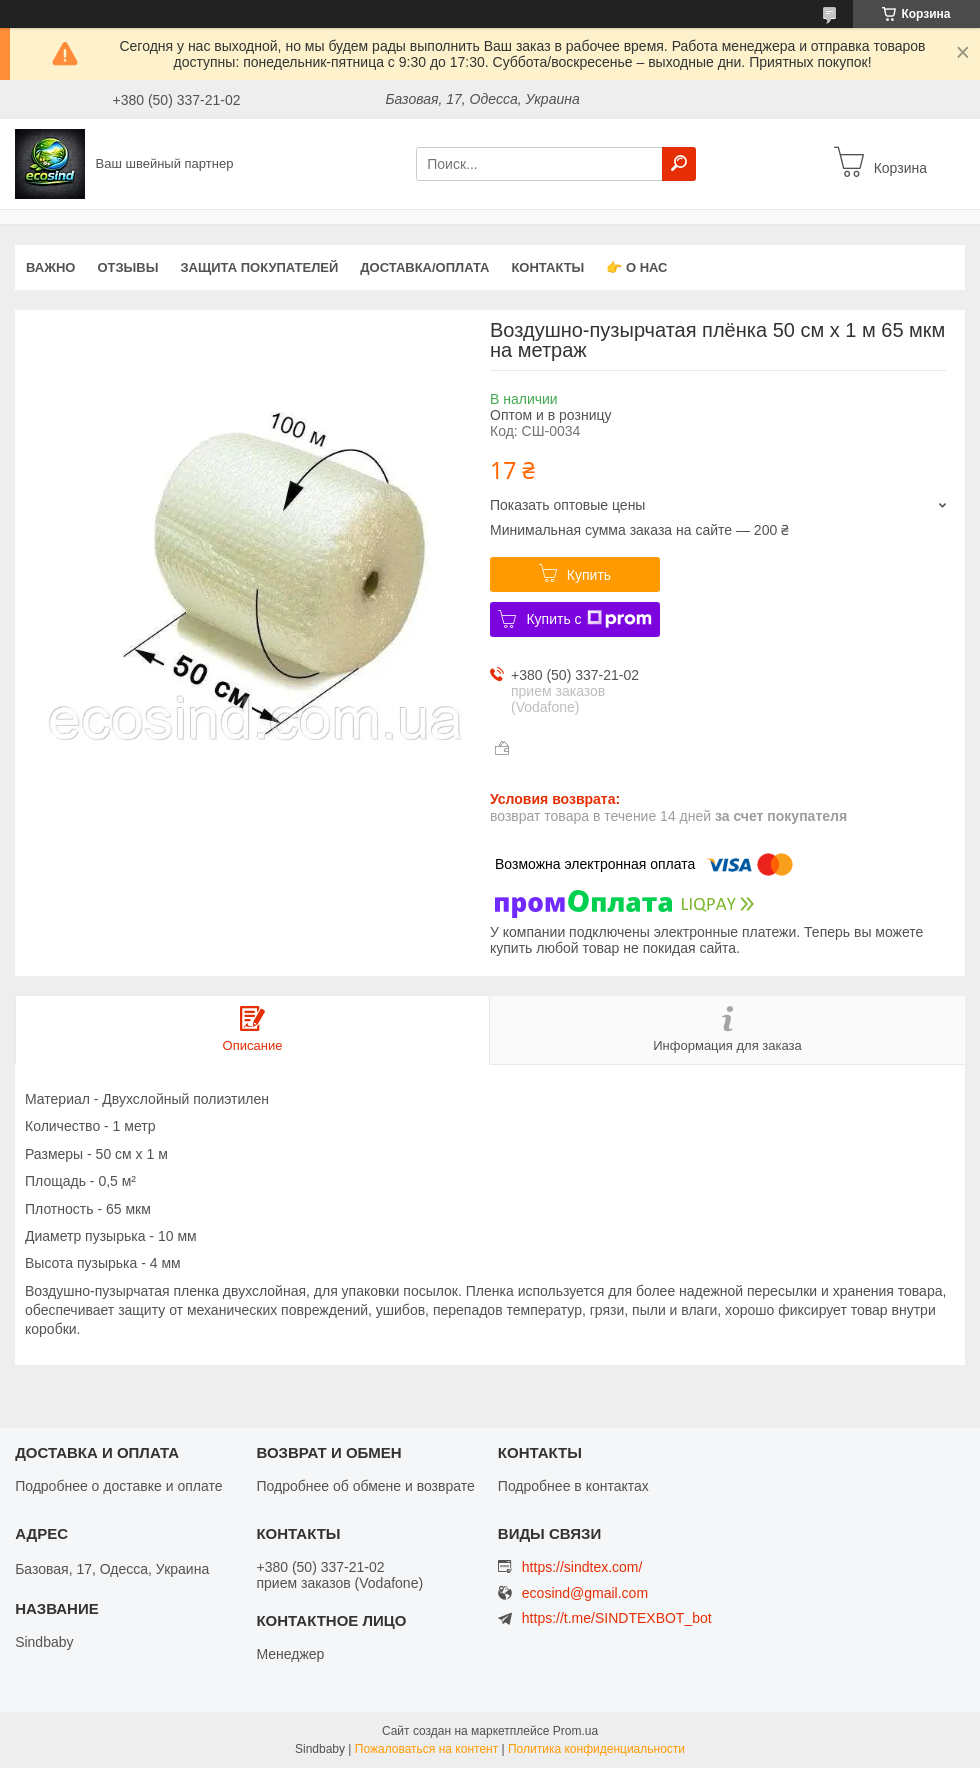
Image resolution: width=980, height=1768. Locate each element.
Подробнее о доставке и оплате (118, 1486)
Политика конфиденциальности (596, 1749)
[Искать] (679, 164)
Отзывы (127, 267)
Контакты (547, 267)
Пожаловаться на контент (426, 1749)
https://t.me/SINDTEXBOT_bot (617, 1618)
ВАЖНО (50, 267)
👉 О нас (636, 267)
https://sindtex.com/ (582, 1567)
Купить (589, 575)
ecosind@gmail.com (585, 1593)
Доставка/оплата (424, 267)
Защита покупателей (259, 267)
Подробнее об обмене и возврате (365, 1486)
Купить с (588, 619)
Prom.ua (575, 1731)
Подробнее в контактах (573, 1486)
